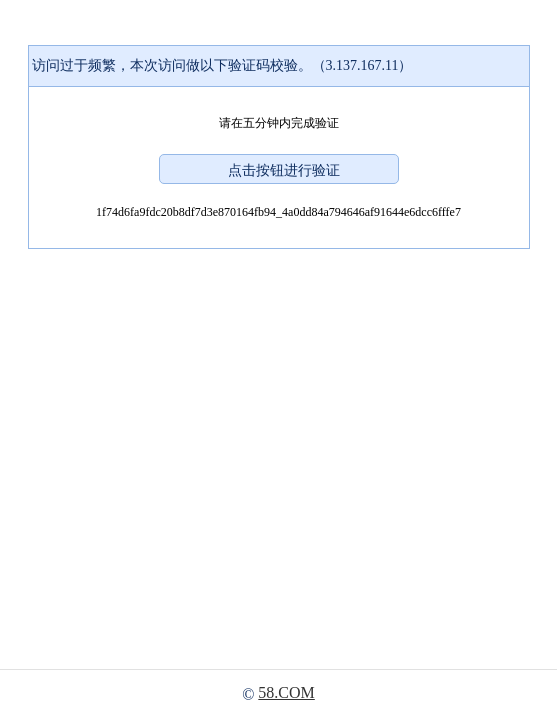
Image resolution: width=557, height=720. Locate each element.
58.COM (286, 692)
